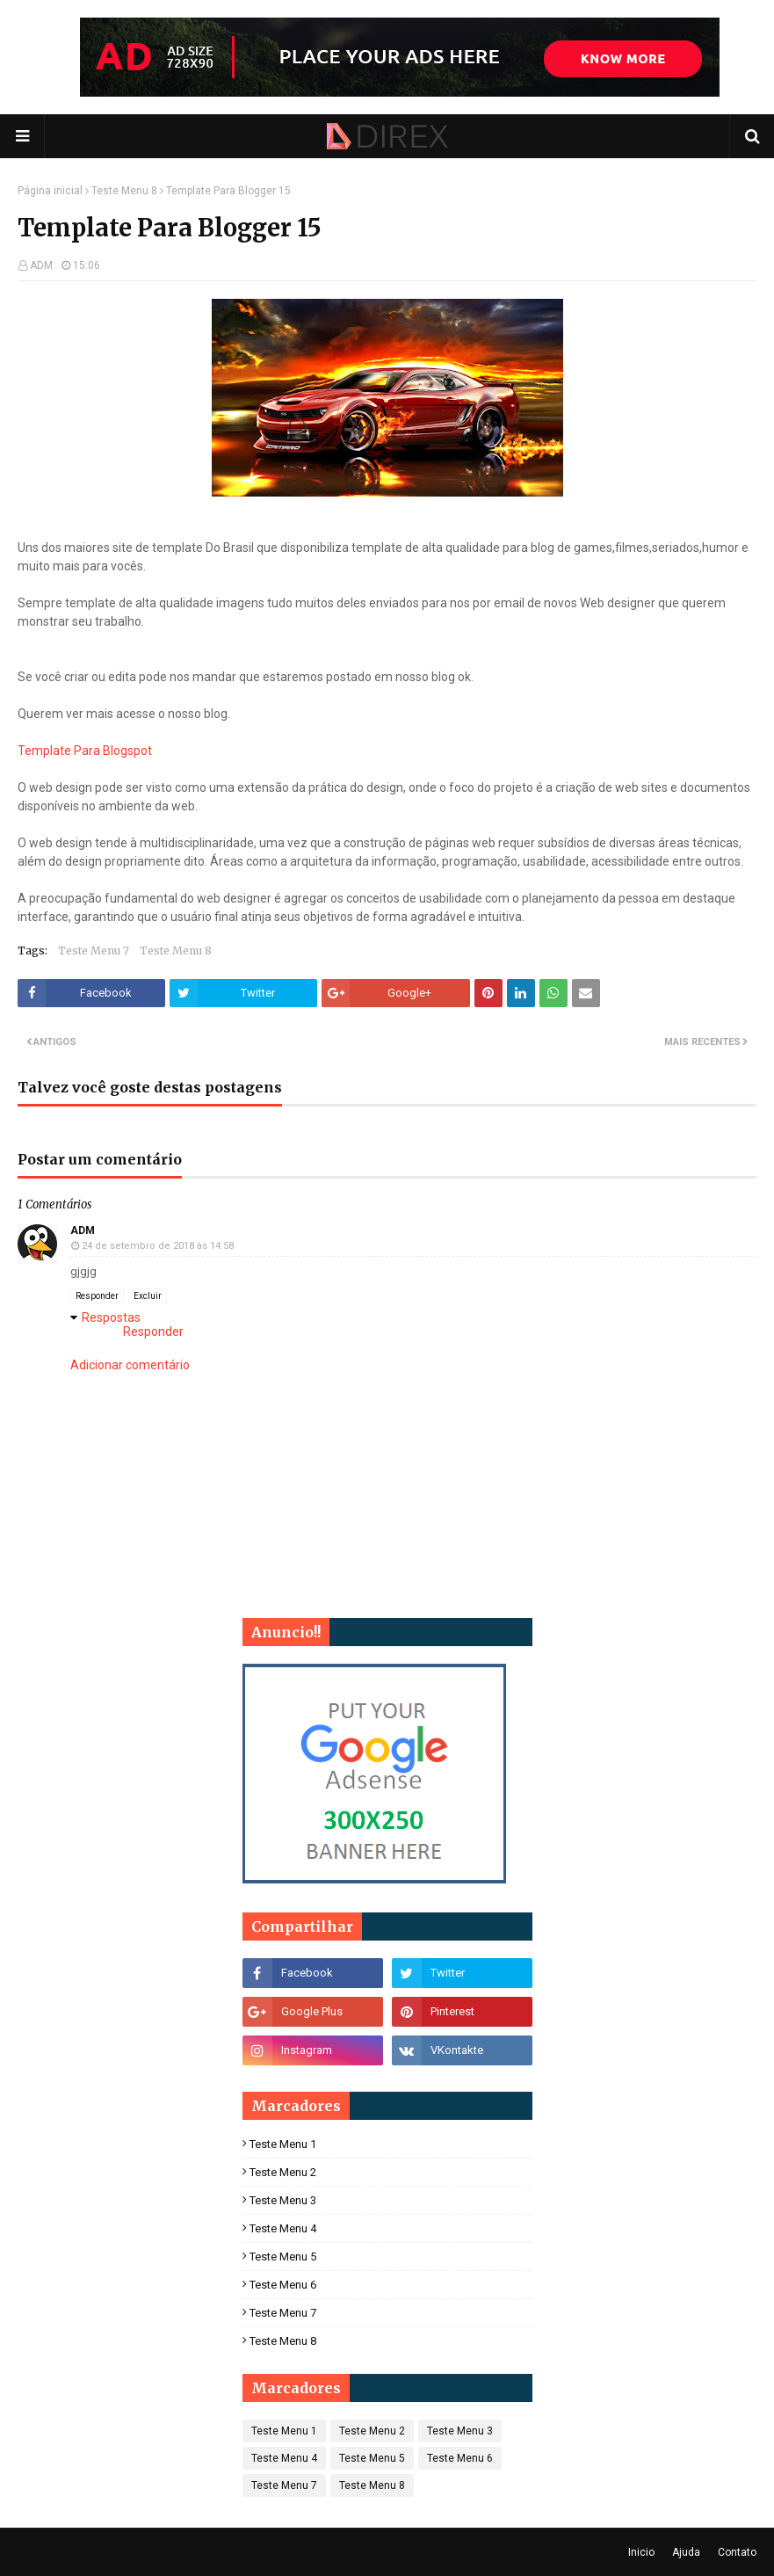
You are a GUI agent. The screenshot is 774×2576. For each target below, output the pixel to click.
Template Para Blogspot (85, 751)
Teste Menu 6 (283, 2284)
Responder (97, 1296)
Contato (737, 2552)
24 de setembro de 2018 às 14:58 (158, 1246)
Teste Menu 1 (283, 2144)
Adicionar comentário (130, 1365)
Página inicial (50, 191)
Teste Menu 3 (283, 2200)
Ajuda (686, 2552)
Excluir (148, 1296)
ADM (41, 265)
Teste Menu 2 (283, 2172)
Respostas (111, 1317)
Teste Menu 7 (93, 950)
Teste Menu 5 (283, 2256)
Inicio (641, 2552)
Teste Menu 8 (124, 191)
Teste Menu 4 (283, 2228)
